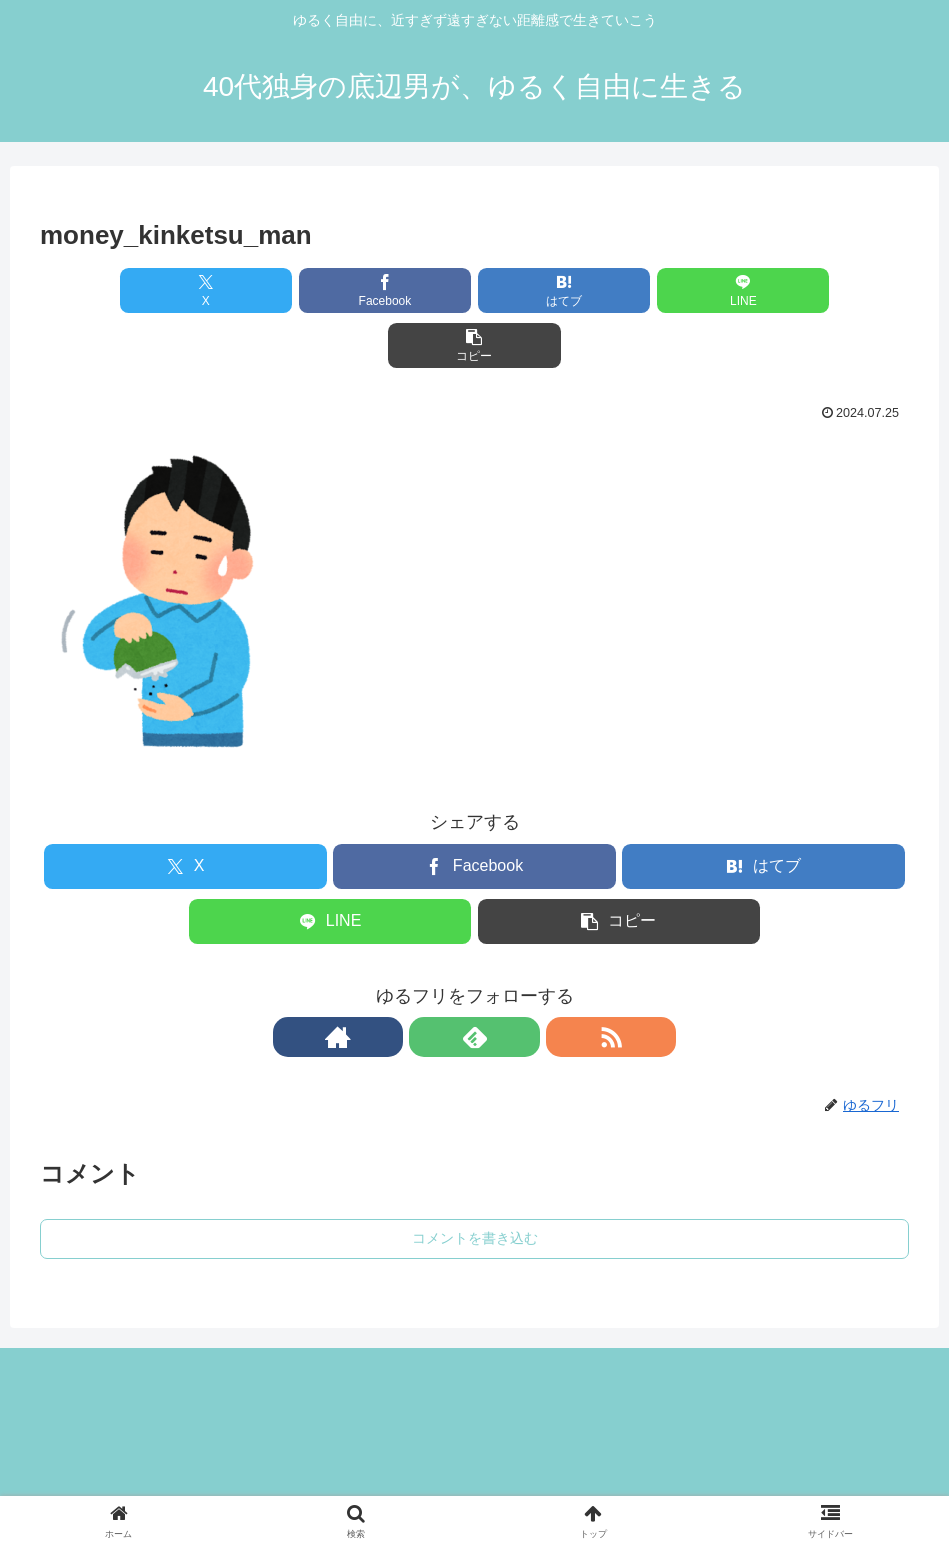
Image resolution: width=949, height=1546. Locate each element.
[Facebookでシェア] (328, 290)
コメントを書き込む (475, 1183)
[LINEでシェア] (620, 290)
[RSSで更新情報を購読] (521, 982)
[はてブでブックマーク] (474, 290)
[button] (766, 290)
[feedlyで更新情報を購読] (475, 982)
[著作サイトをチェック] (429, 982)
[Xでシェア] (182, 290)
